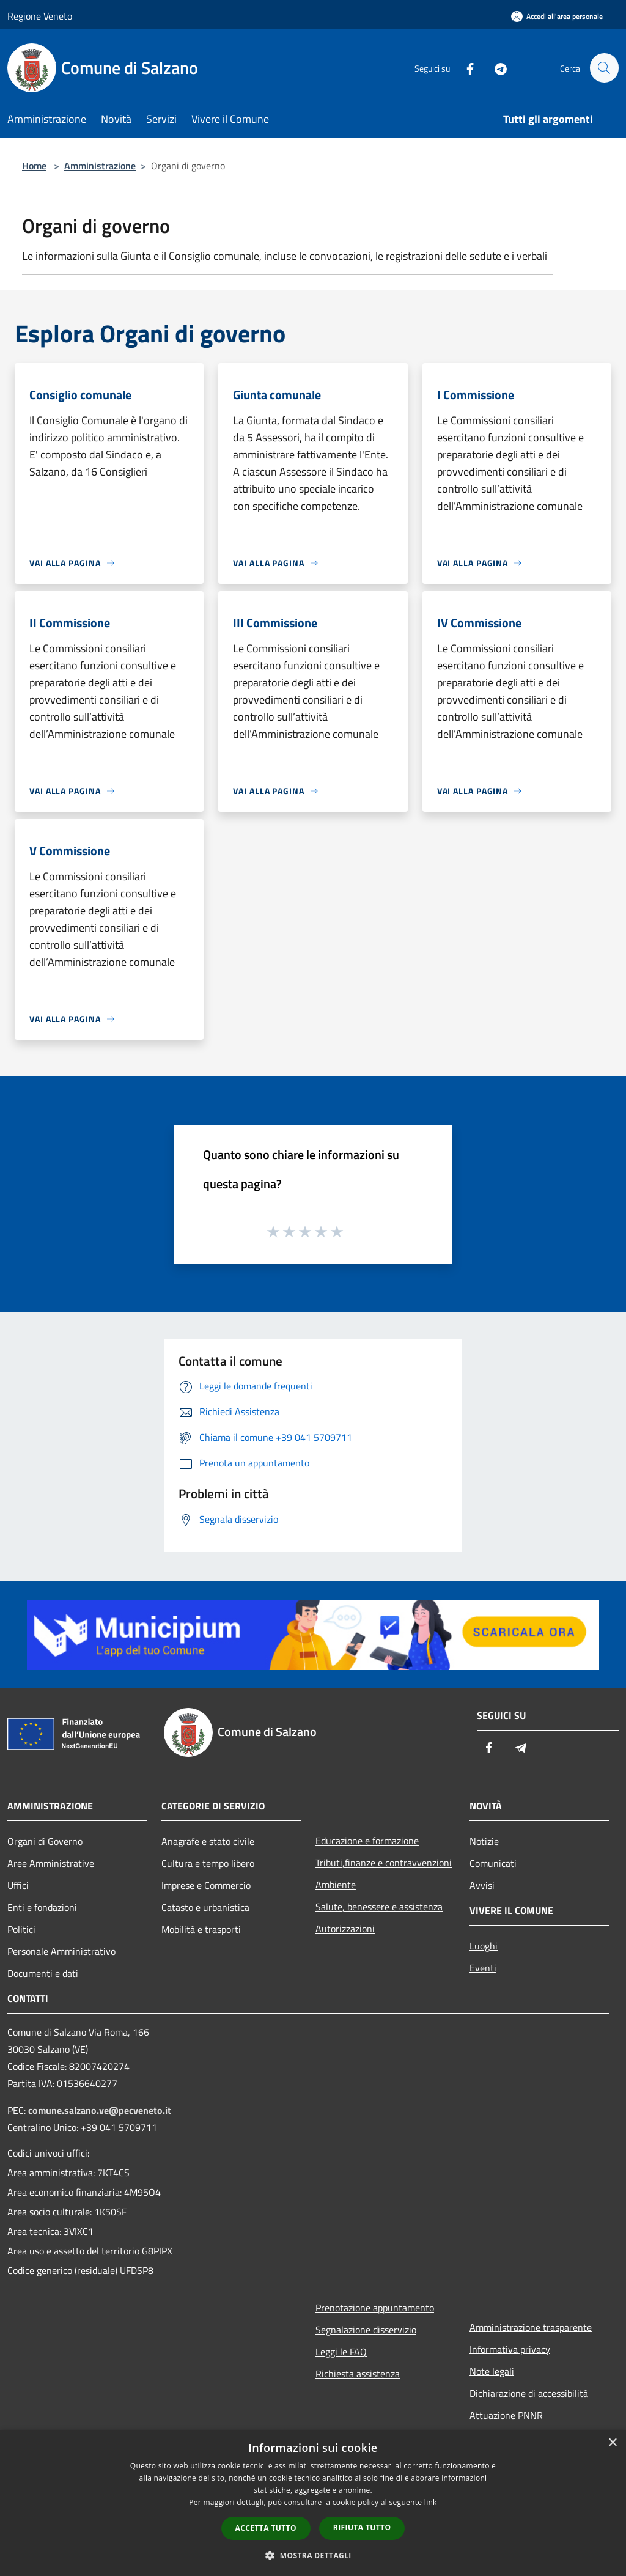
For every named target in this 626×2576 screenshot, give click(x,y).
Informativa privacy (510, 2349)
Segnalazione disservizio (365, 2329)
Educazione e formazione (367, 1840)
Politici (21, 1929)
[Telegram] (495, 67)
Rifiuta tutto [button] (362, 2527)
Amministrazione (100, 165)
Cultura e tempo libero (207, 1863)
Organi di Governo (45, 1841)
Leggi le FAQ (341, 2351)
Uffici (18, 1885)
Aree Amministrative (50, 1863)
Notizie (484, 1841)
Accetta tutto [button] (265, 2528)
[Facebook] (464, 67)
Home (34, 165)
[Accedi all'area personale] (557, 16)
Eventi (483, 1967)
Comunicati (493, 1863)
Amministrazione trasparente (531, 2327)
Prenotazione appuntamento (374, 2307)
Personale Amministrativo (61, 1951)
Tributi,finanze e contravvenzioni (383, 1862)
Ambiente (335, 1884)
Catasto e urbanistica (205, 1907)
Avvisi (482, 1885)
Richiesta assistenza (357, 2373)
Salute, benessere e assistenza (379, 1906)
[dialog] (313, 2503)
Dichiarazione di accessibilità (529, 2393)
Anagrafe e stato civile (207, 1841)
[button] (313, 2555)
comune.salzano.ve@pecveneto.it (99, 2110)
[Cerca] (604, 68)
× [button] (612, 2443)
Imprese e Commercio (206, 1885)
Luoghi (484, 1945)
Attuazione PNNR (506, 2415)
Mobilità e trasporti (201, 1929)
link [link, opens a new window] (430, 2502)
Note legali (492, 2371)
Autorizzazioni (345, 1928)
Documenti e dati (42, 1973)
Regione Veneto (39, 16)
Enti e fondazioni (42, 1907)
